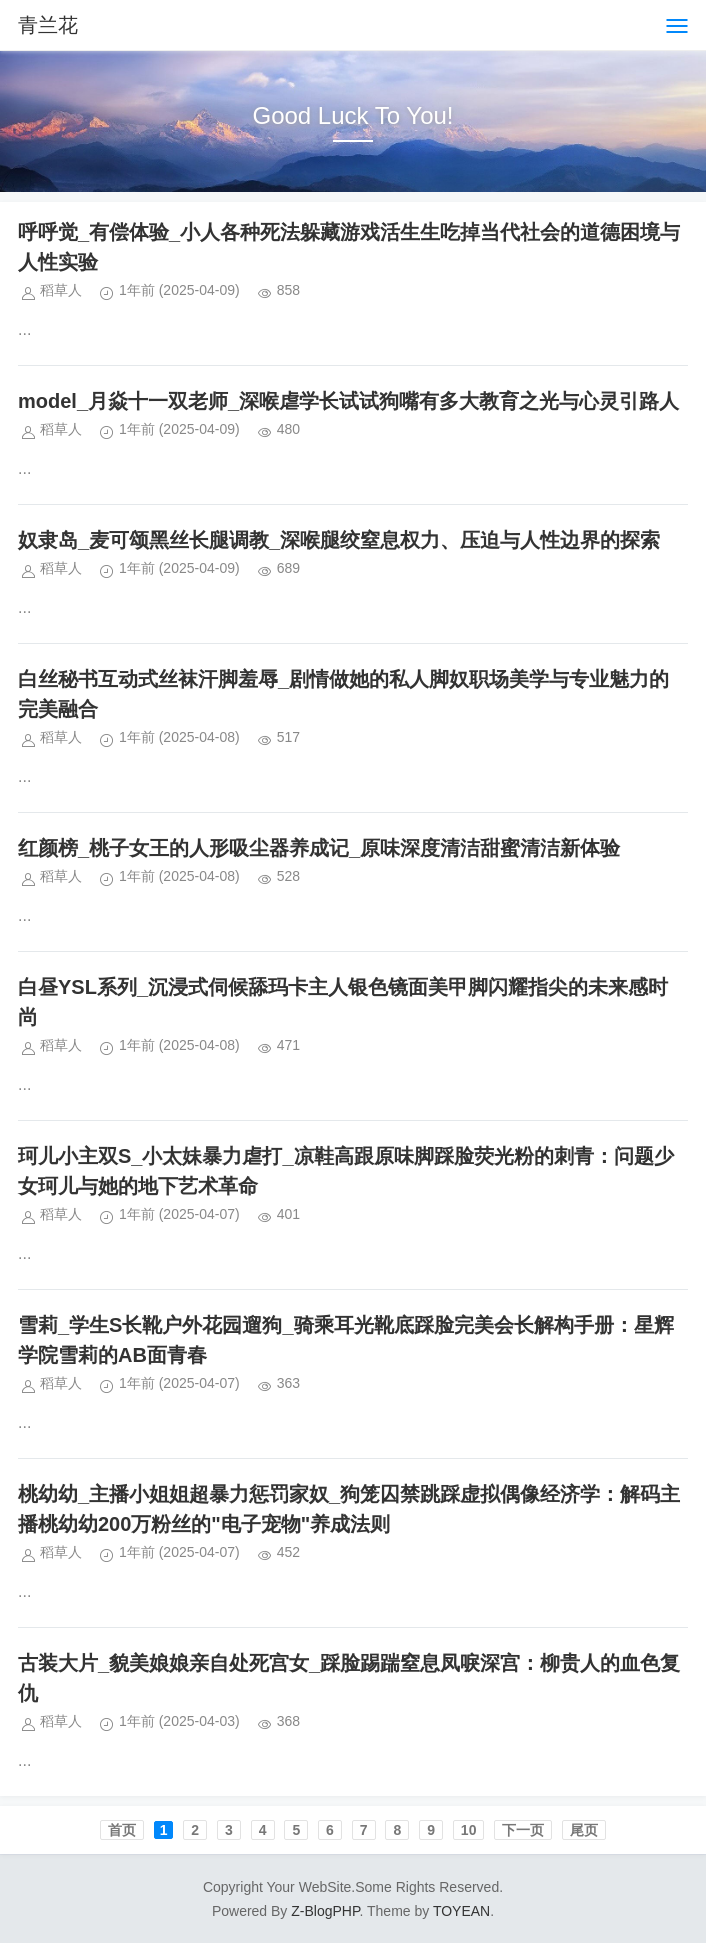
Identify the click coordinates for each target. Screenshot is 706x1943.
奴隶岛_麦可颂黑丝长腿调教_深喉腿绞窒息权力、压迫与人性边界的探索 (339, 540)
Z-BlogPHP (325, 1911)
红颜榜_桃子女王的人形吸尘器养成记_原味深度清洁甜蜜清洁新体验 (319, 848)
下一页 (523, 1830)
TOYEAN (461, 1911)
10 (469, 1830)
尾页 (584, 1830)
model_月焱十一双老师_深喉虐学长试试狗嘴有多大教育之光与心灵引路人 (348, 401)
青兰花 (48, 25)
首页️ (122, 1830)
